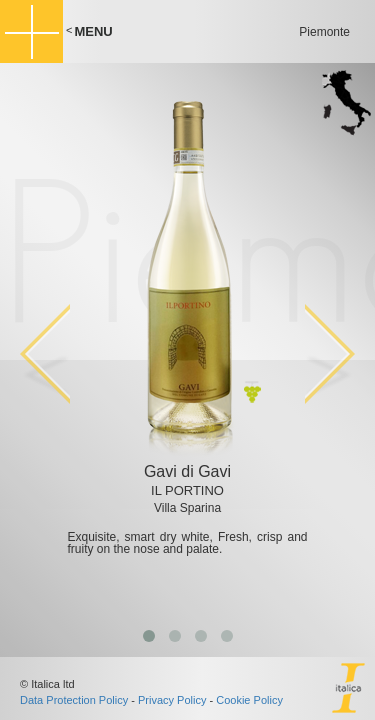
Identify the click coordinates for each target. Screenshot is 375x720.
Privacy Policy (172, 700)
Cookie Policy (249, 700)
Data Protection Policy (74, 700)
